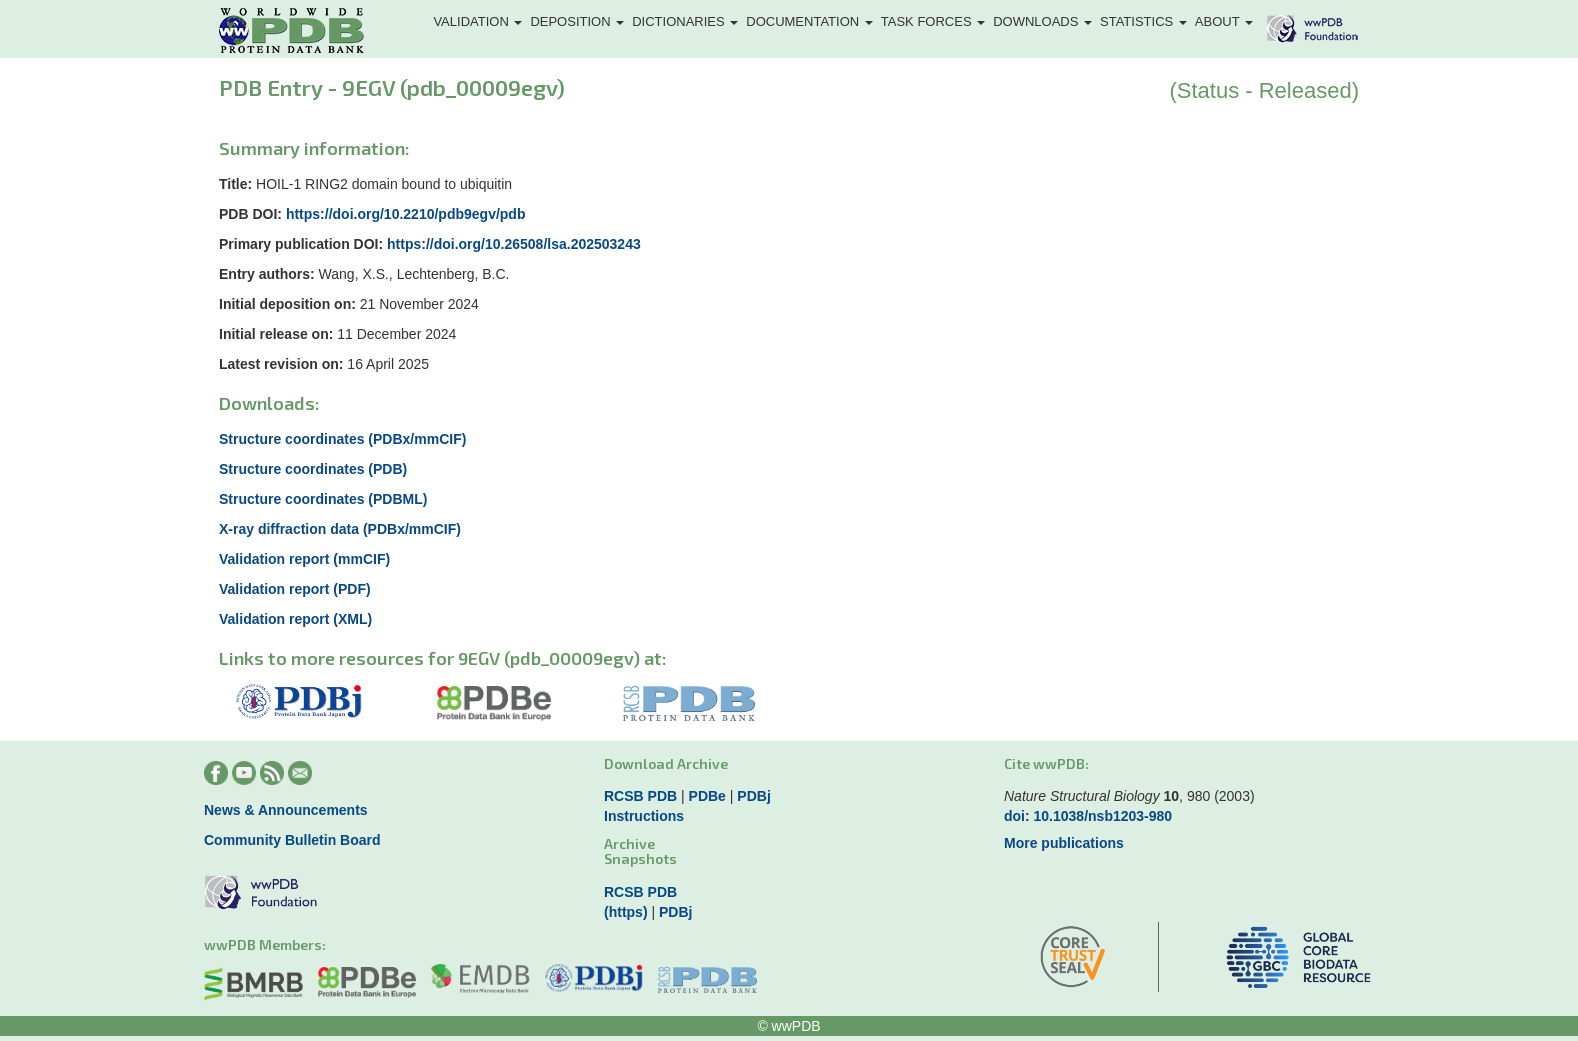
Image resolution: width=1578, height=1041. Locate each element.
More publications (1064, 843)
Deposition (577, 21)
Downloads (1042, 21)
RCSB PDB (640, 796)
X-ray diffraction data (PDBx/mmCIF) (340, 529)
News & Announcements (286, 810)
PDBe (707, 796)
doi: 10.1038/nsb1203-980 (1088, 816)
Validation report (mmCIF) (304, 559)
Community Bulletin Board (292, 840)
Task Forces (933, 21)
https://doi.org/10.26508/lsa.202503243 (514, 244)
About (1224, 21)
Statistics (1143, 21)
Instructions (644, 816)
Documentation (809, 21)
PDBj (753, 796)
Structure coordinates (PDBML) (323, 499)
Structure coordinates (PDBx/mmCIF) (342, 439)
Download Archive (666, 763)
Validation (477, 21)
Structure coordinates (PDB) (313, 469)
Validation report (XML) (295, 619)
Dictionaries (685, 21)
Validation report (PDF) (295, 589)
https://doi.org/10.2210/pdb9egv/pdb (406, 214)
